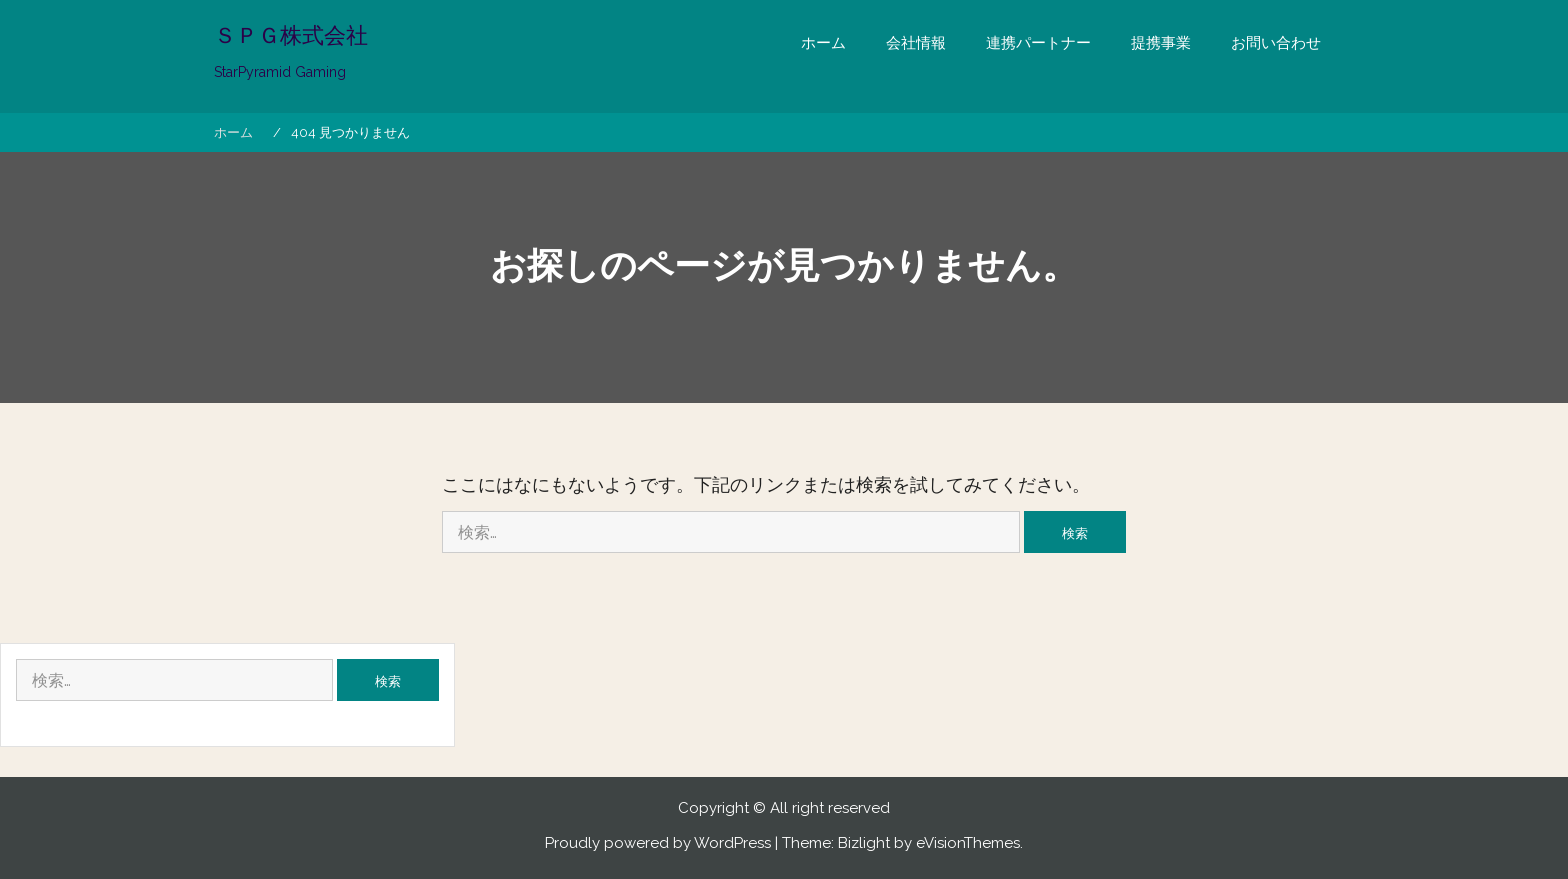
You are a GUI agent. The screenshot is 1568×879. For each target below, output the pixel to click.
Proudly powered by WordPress (658, 843)
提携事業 (1161, 43)
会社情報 (916, 43)
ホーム (823, 43)
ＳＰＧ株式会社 (291, 35)
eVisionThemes (968, 843)
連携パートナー (1038, 43)
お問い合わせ (1276, 43)
